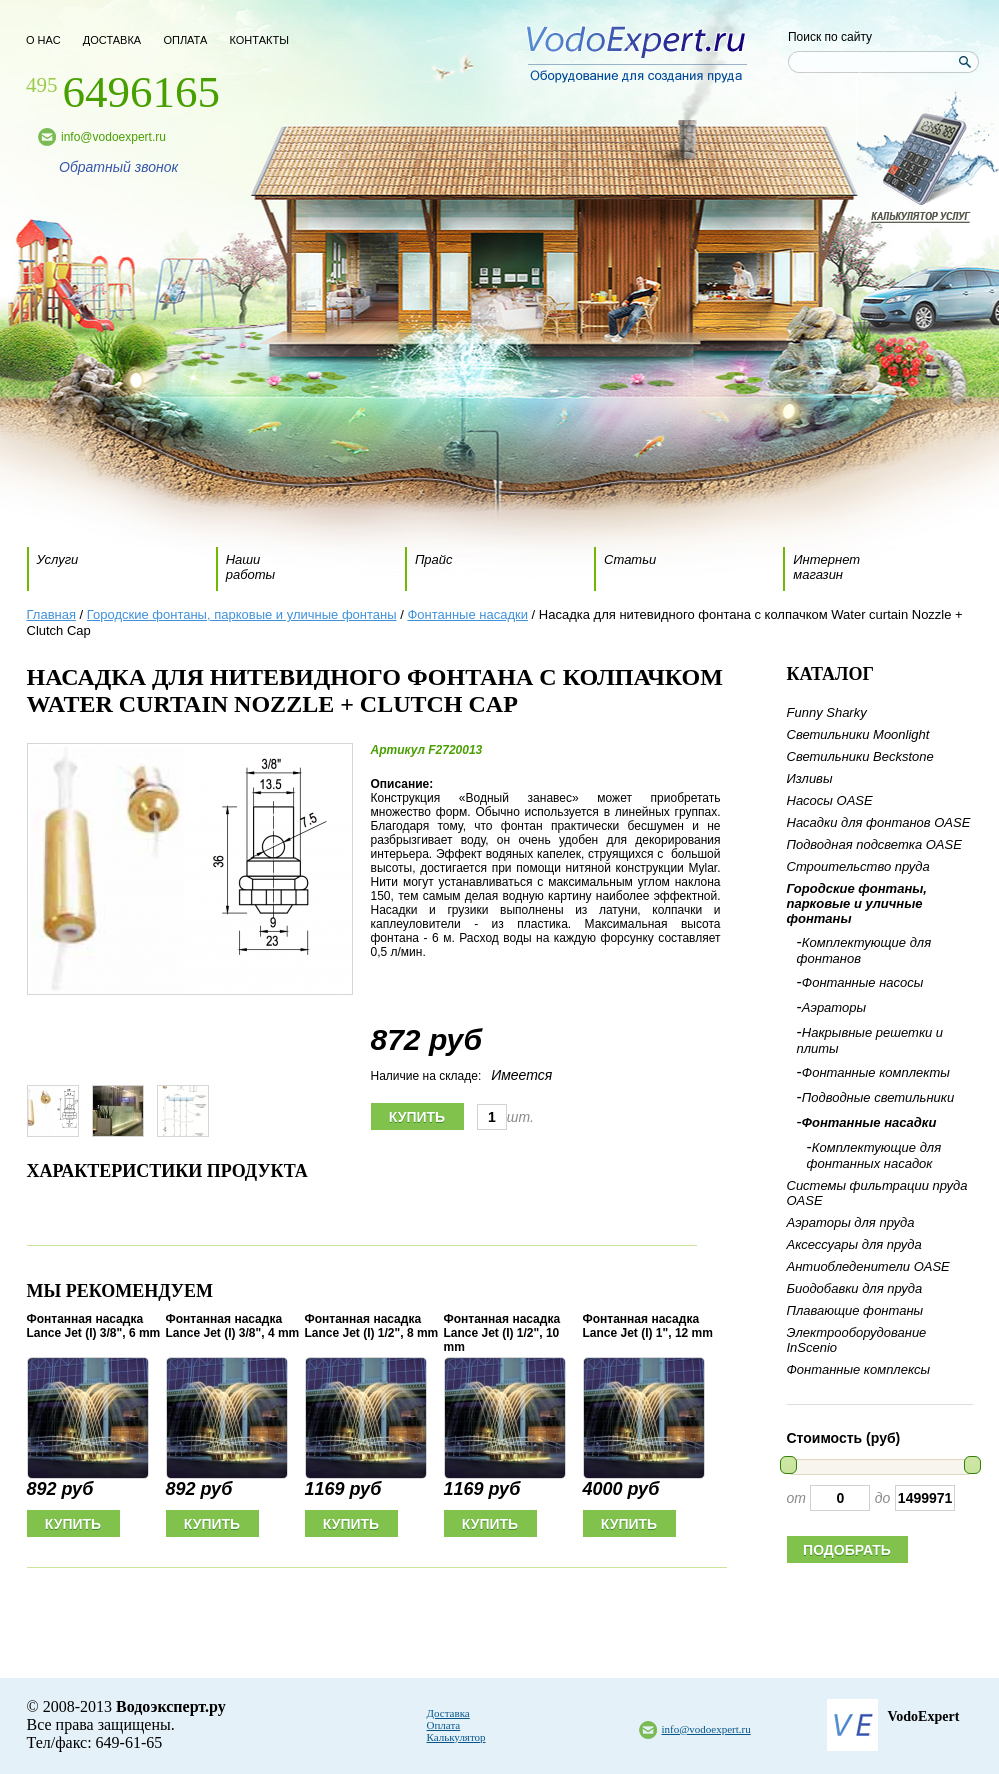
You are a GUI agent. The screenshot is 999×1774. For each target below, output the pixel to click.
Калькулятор (456, 1737)
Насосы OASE (830, 800)
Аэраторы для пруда (851, 1222)
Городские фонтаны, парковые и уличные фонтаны (242, 614)
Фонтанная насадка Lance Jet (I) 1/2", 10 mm (502, 1333)
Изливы (810, 778)
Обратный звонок (118, 167)
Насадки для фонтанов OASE (879, 822)
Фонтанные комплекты (876, 1072)
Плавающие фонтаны (855, 1310)
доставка (112, 40)
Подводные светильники (878, 1097)
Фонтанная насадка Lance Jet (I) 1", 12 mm (648, 1326)
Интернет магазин (826, 567)
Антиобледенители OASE (868, 1266)
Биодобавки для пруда (855, 1288)
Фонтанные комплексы (858, 1369)
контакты (259, 40)
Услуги (58, 559)
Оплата (444, 1725)
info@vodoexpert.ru (113, 137)
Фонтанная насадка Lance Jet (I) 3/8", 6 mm (94, 1326)
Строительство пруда (858, 866)
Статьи (630, 559)
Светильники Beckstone (860, 756)
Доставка (448, 1713)
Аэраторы (834, 1007)
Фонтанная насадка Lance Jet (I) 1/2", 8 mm (372, 1326)
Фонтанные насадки (467, 614)
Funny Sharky (827, 712)
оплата (185, 40)
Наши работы (250, 567)
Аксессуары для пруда (854, 1244)
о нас (43, 40)
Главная (51, 614)
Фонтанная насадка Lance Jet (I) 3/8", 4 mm (233, 1326)
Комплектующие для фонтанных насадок (874, 1155)
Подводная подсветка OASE (874, 844)
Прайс (434, 559)
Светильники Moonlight (858, 734)
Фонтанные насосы (863, 982)
